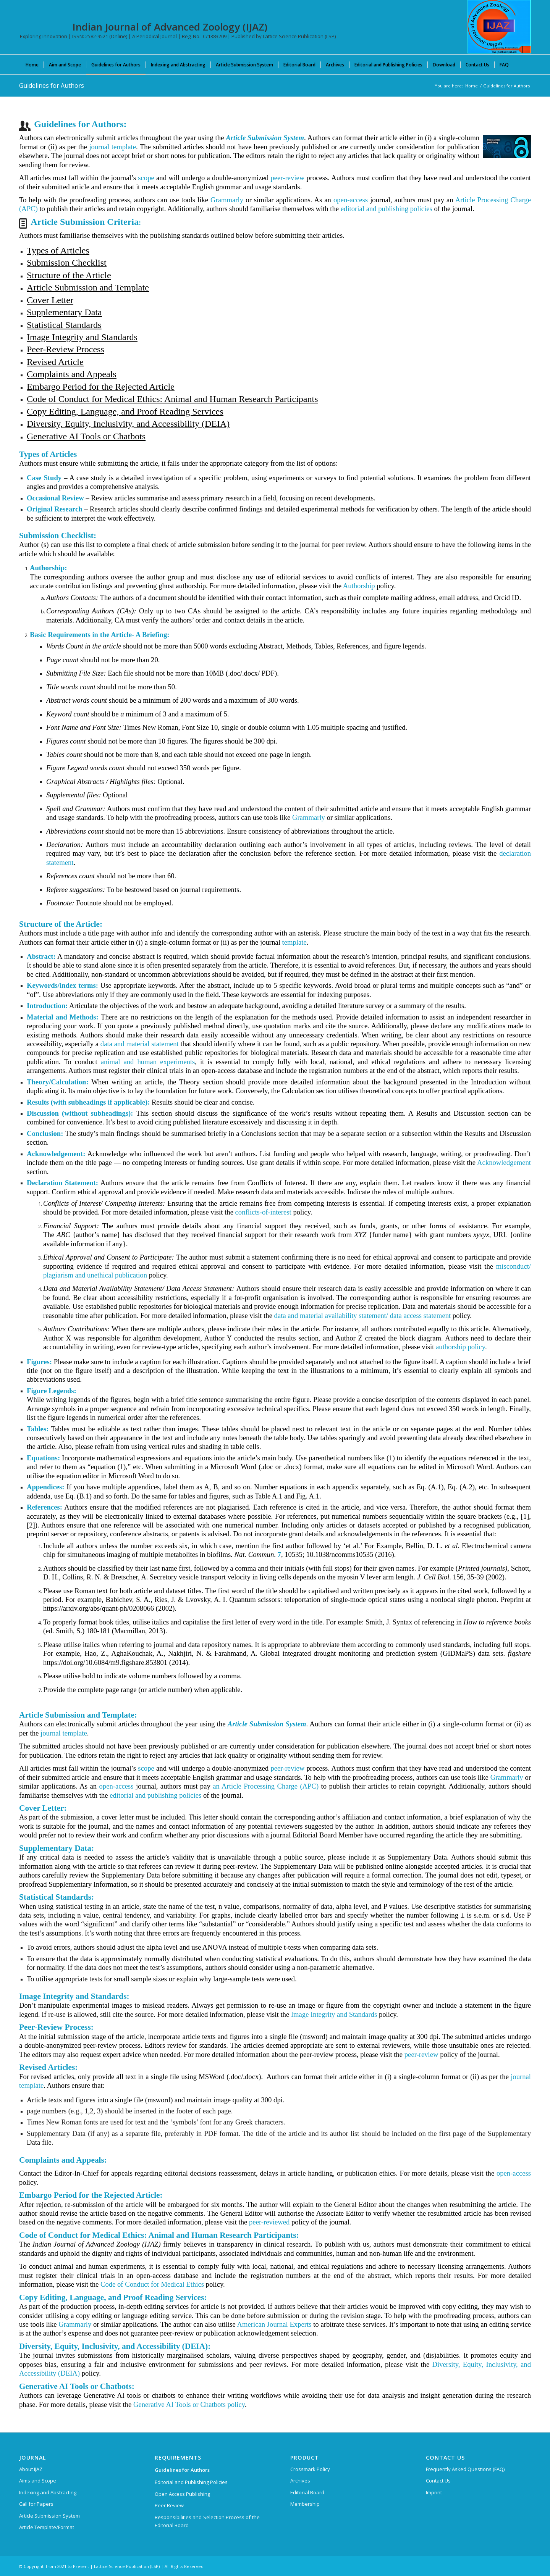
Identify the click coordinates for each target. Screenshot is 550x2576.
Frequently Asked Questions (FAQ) (465, 2469)
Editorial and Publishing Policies (191, 2482)
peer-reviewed (269, 2222)
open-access (350, 200)
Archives (300, 2480)
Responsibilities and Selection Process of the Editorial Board (207, 2521)
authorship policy (460, 1347)
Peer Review (169, 2505)
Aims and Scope (37, 2480)
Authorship (359, 586)
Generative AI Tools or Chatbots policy (189, 2404)
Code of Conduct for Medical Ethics (152, 2284)
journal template (112, 147)
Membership (305, 2503)
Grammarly (226, 200)
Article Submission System (49, 2515)
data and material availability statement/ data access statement (362, 1315)
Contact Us (438, 2480)
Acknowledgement (504, 1162)
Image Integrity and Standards (334, 2014)
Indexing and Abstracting (47, 2492)
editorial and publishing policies (386, 209)
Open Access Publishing (182, 2494)
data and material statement (139, 1044)
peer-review (287, 178)
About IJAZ (30, 2469)
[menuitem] (32, 64)
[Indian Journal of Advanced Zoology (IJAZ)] (499, 26)
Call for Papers (36, 2503)
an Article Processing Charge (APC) (266, 1786)
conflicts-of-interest (263, 1212)
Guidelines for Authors (51, 85)
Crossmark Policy (310, 2469)
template (294, 942)
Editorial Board (307, 2492)
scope (146, 178)
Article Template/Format (46, 2527)
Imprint (434, 2492)
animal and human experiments (148, 1062)
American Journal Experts (274, 2324)
